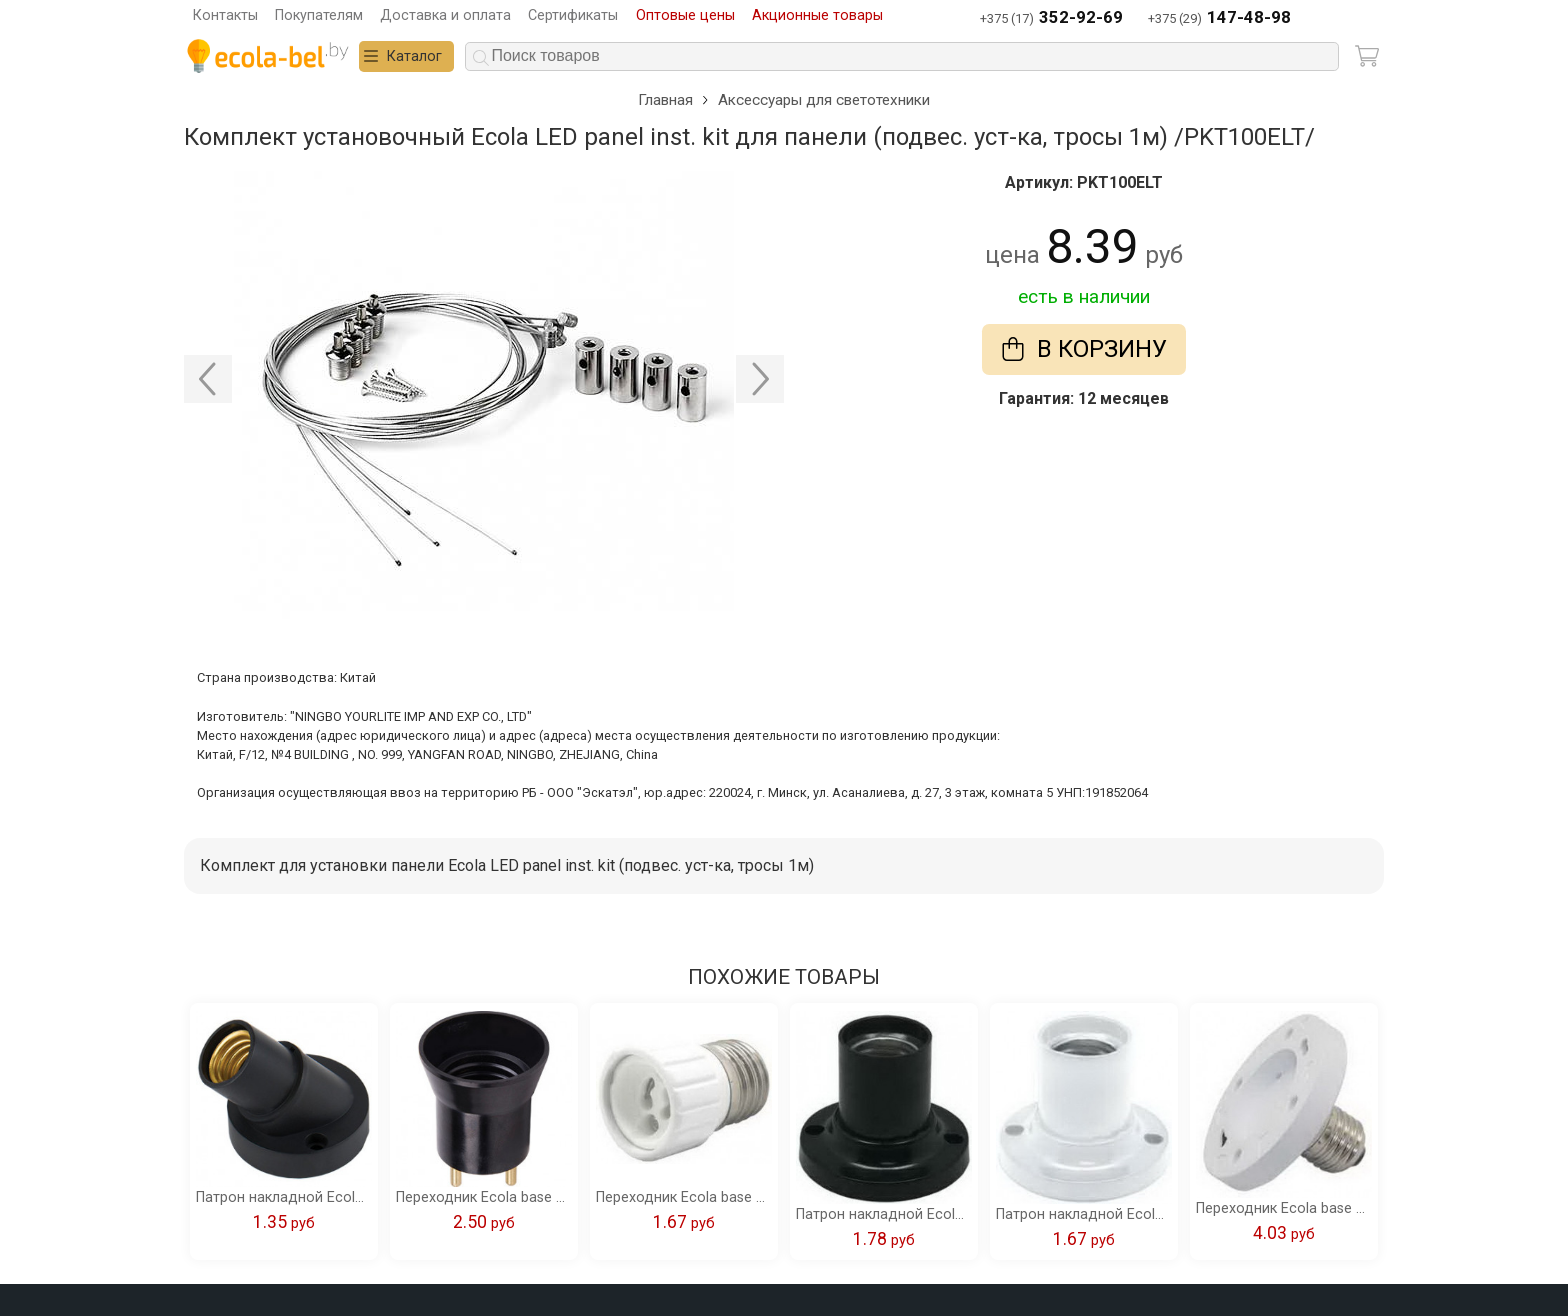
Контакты (225, 15)
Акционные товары (817, 15)
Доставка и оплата (445, 15)
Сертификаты (573, 15)
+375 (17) (1051, 18)
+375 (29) (1219, 18)
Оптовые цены (685, 15)
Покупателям (319, 15)
